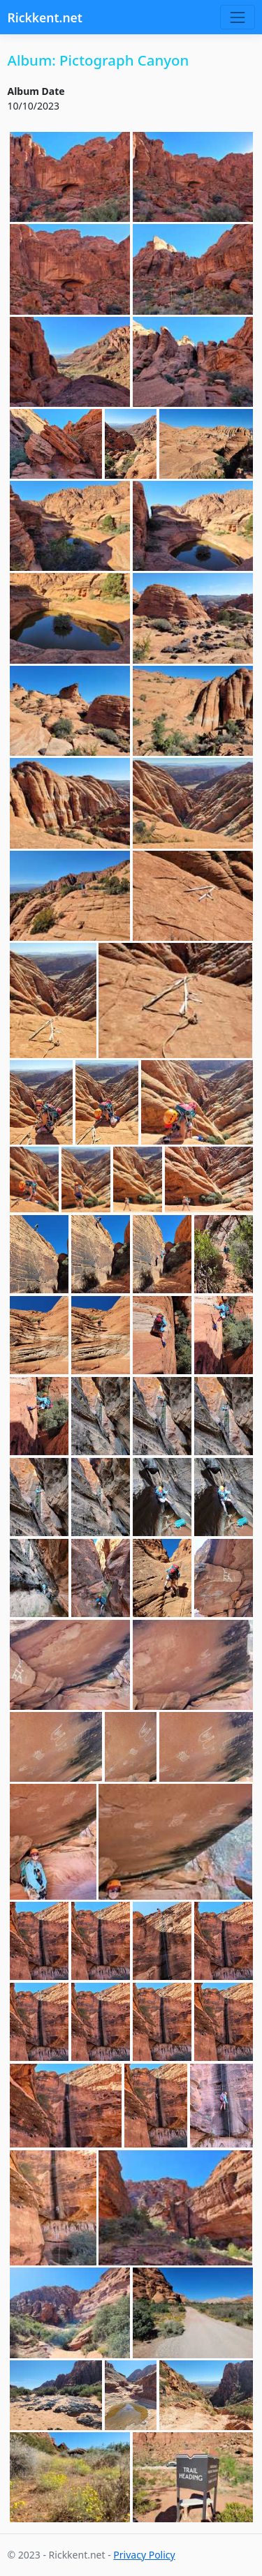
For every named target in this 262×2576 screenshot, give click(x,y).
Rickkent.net (45, 17)
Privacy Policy (144, 2554)
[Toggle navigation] (237, 17)
